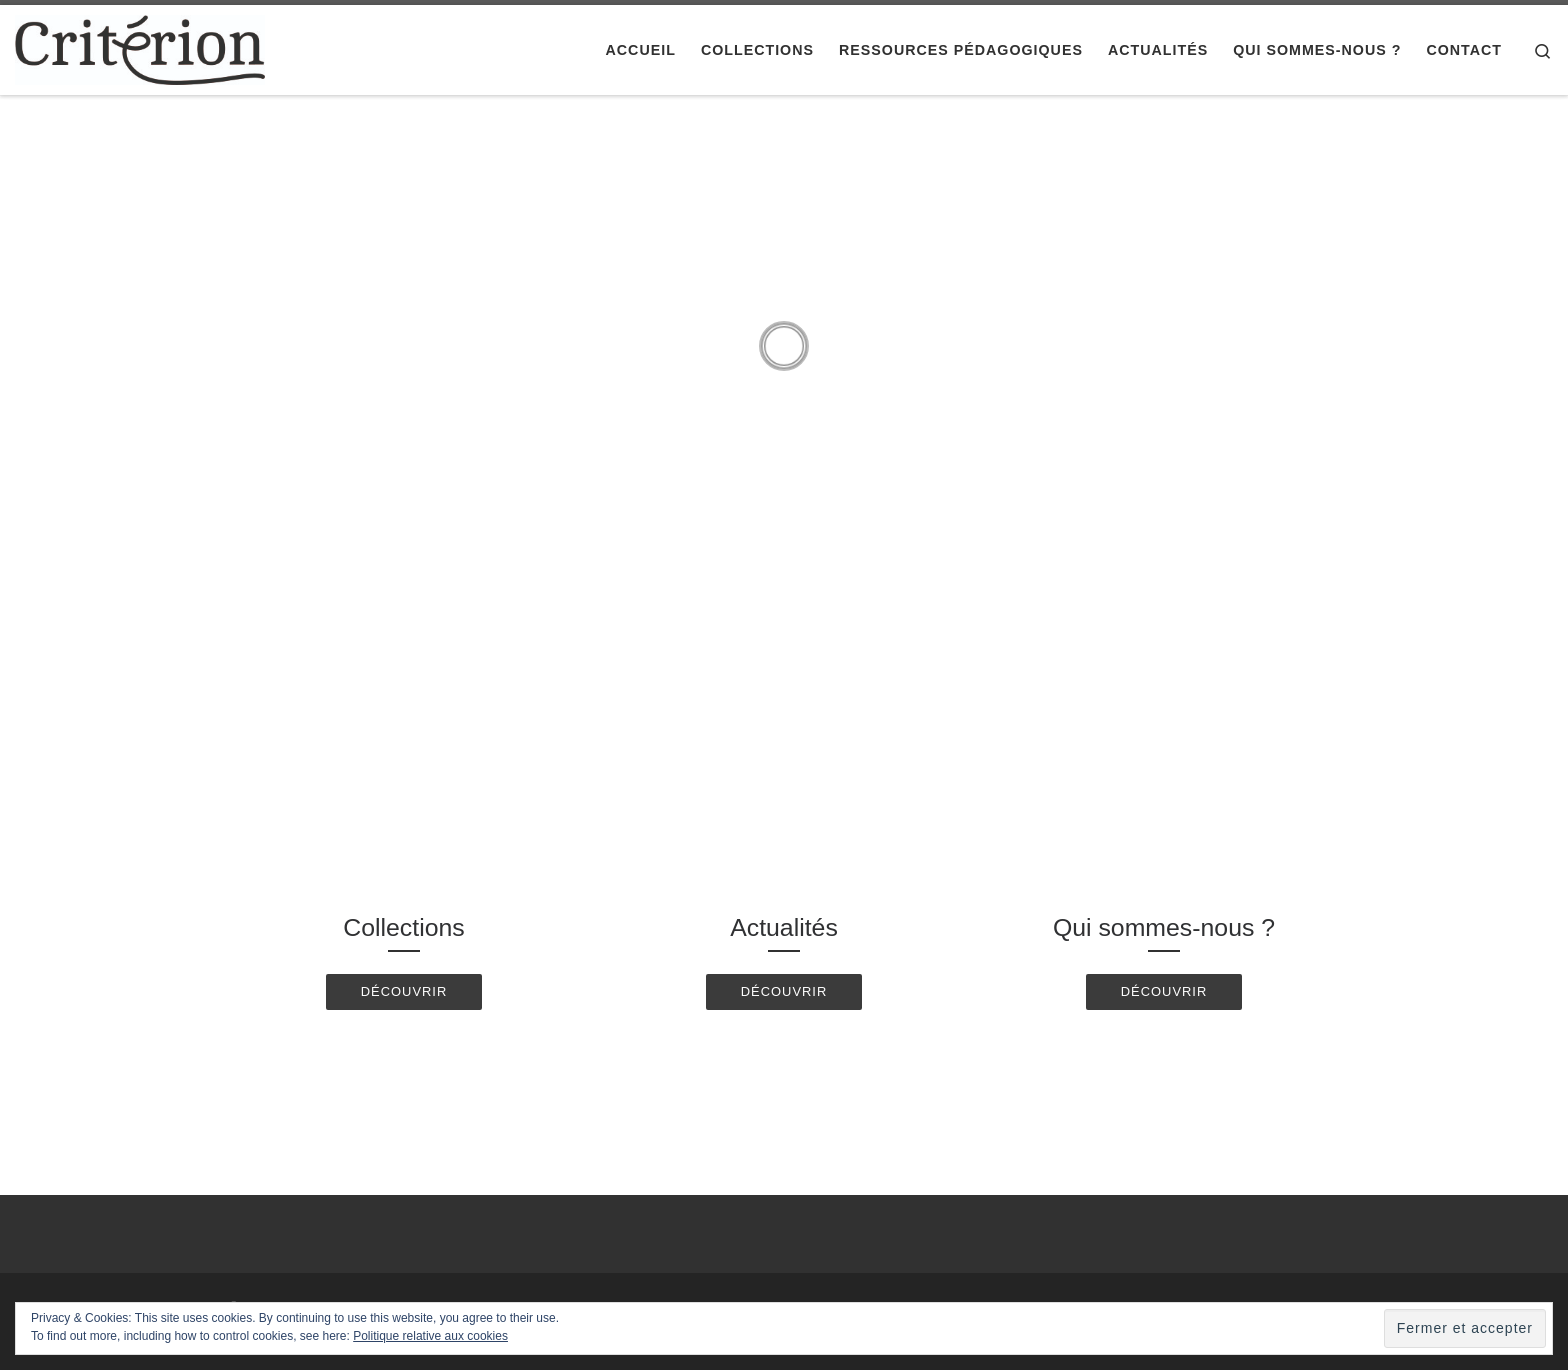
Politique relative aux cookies (430, 1336)
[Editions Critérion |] (140, 47)
